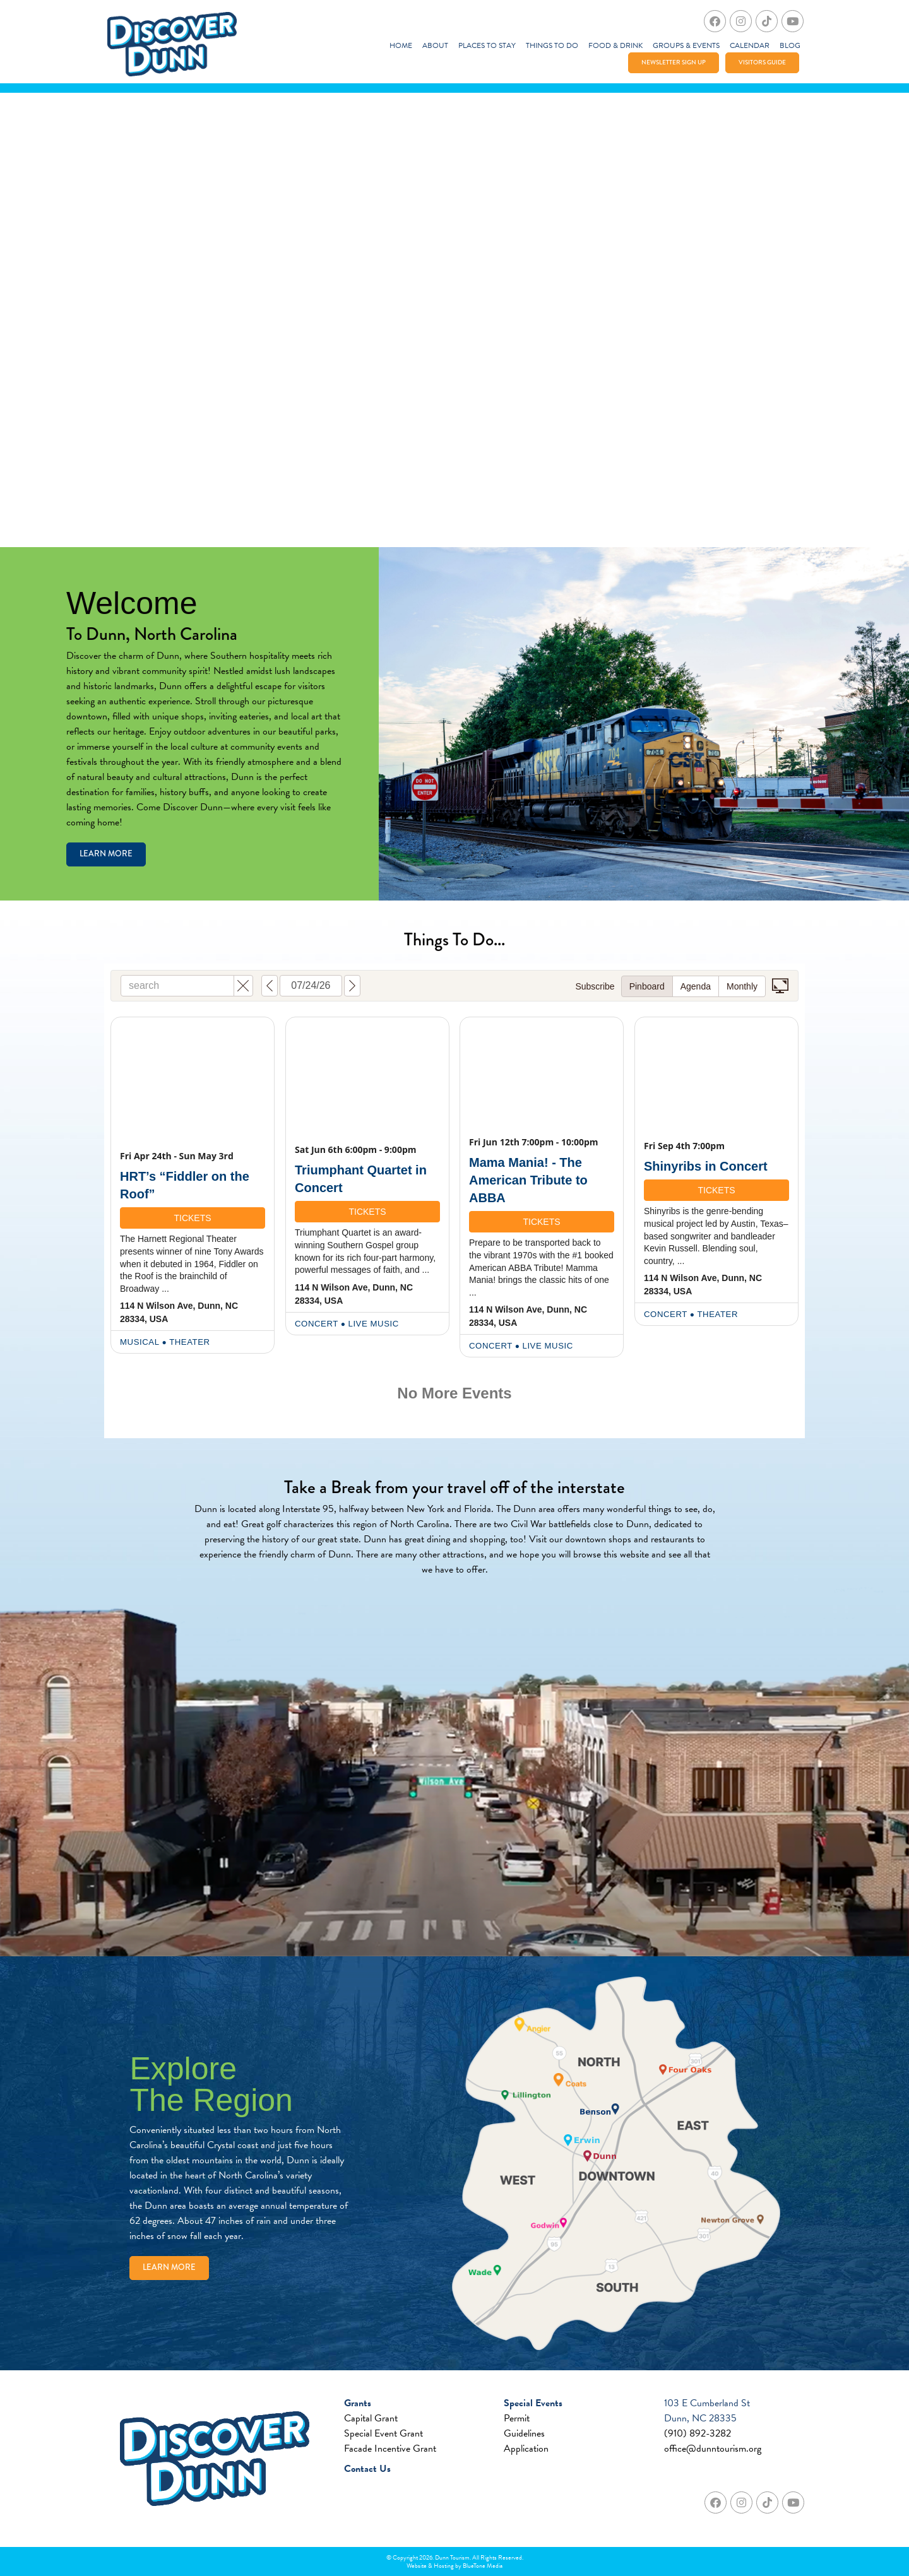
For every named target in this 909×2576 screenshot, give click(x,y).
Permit (517, 2418)
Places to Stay (487, 45)
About (435, 45)
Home (400, 45)
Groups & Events (686, 45)
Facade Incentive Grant (390, 2448)
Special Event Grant (383, 2433)
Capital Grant (371, 2418)
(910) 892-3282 (697, 2433)
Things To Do (552, 45)
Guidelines (524, 2433)
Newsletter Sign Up (673, 62)
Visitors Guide (762, 62)
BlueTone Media (482, 2565)
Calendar (749, 45)
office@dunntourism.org (712, 2448)
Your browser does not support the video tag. (454, 320)
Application (526, 2448)
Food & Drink (615, 45)
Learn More (106, 854)
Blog (790, 45)
